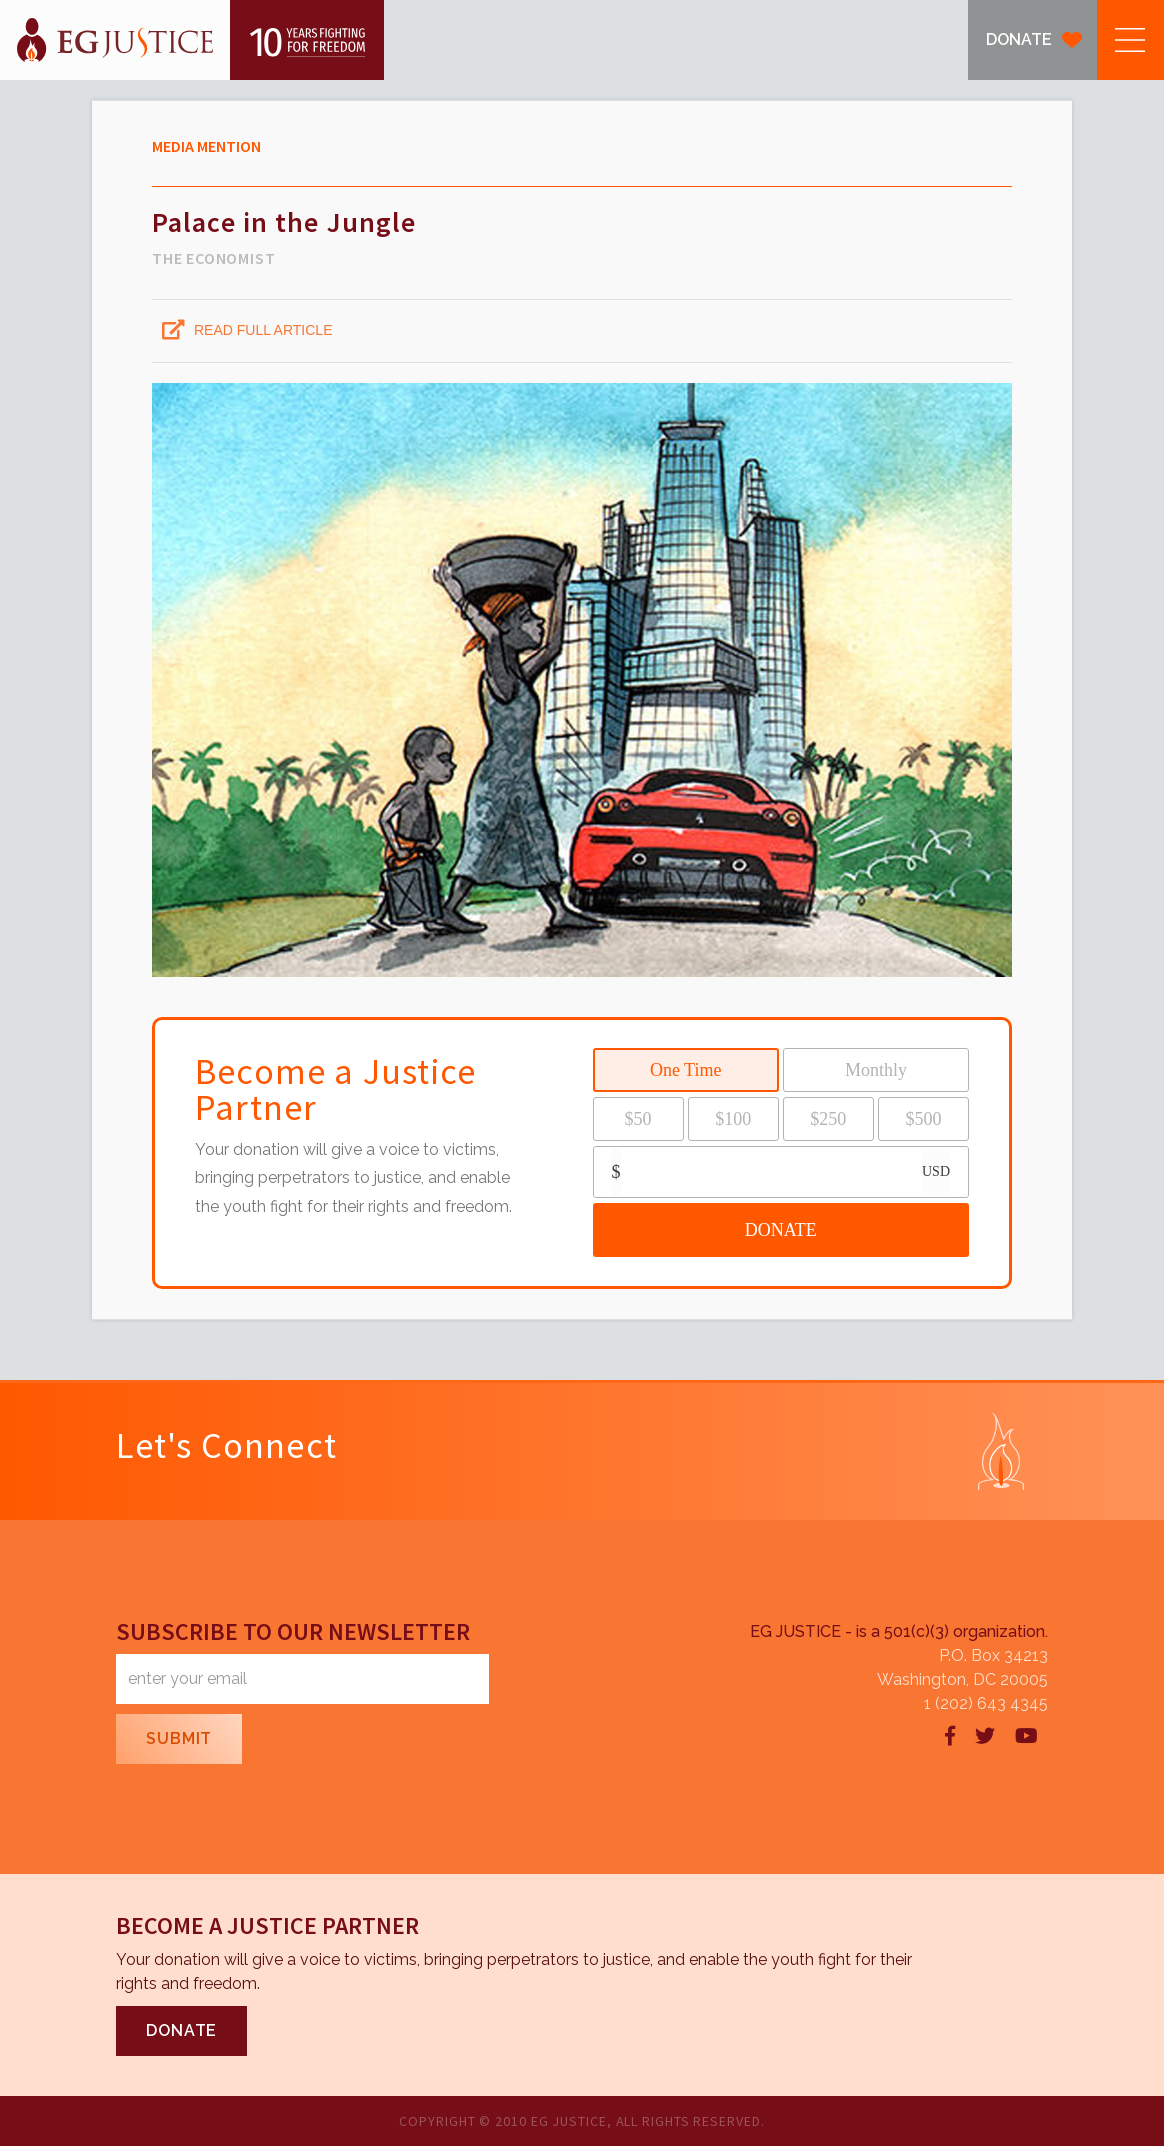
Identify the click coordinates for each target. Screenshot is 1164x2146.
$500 (923, 1119)
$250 (828, 1119)
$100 (733, 1119)
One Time (686, 1070)
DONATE (1019, 39)
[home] (192, 40)
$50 (638, 1119)
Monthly (876, 1070)
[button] (1130, 40)
